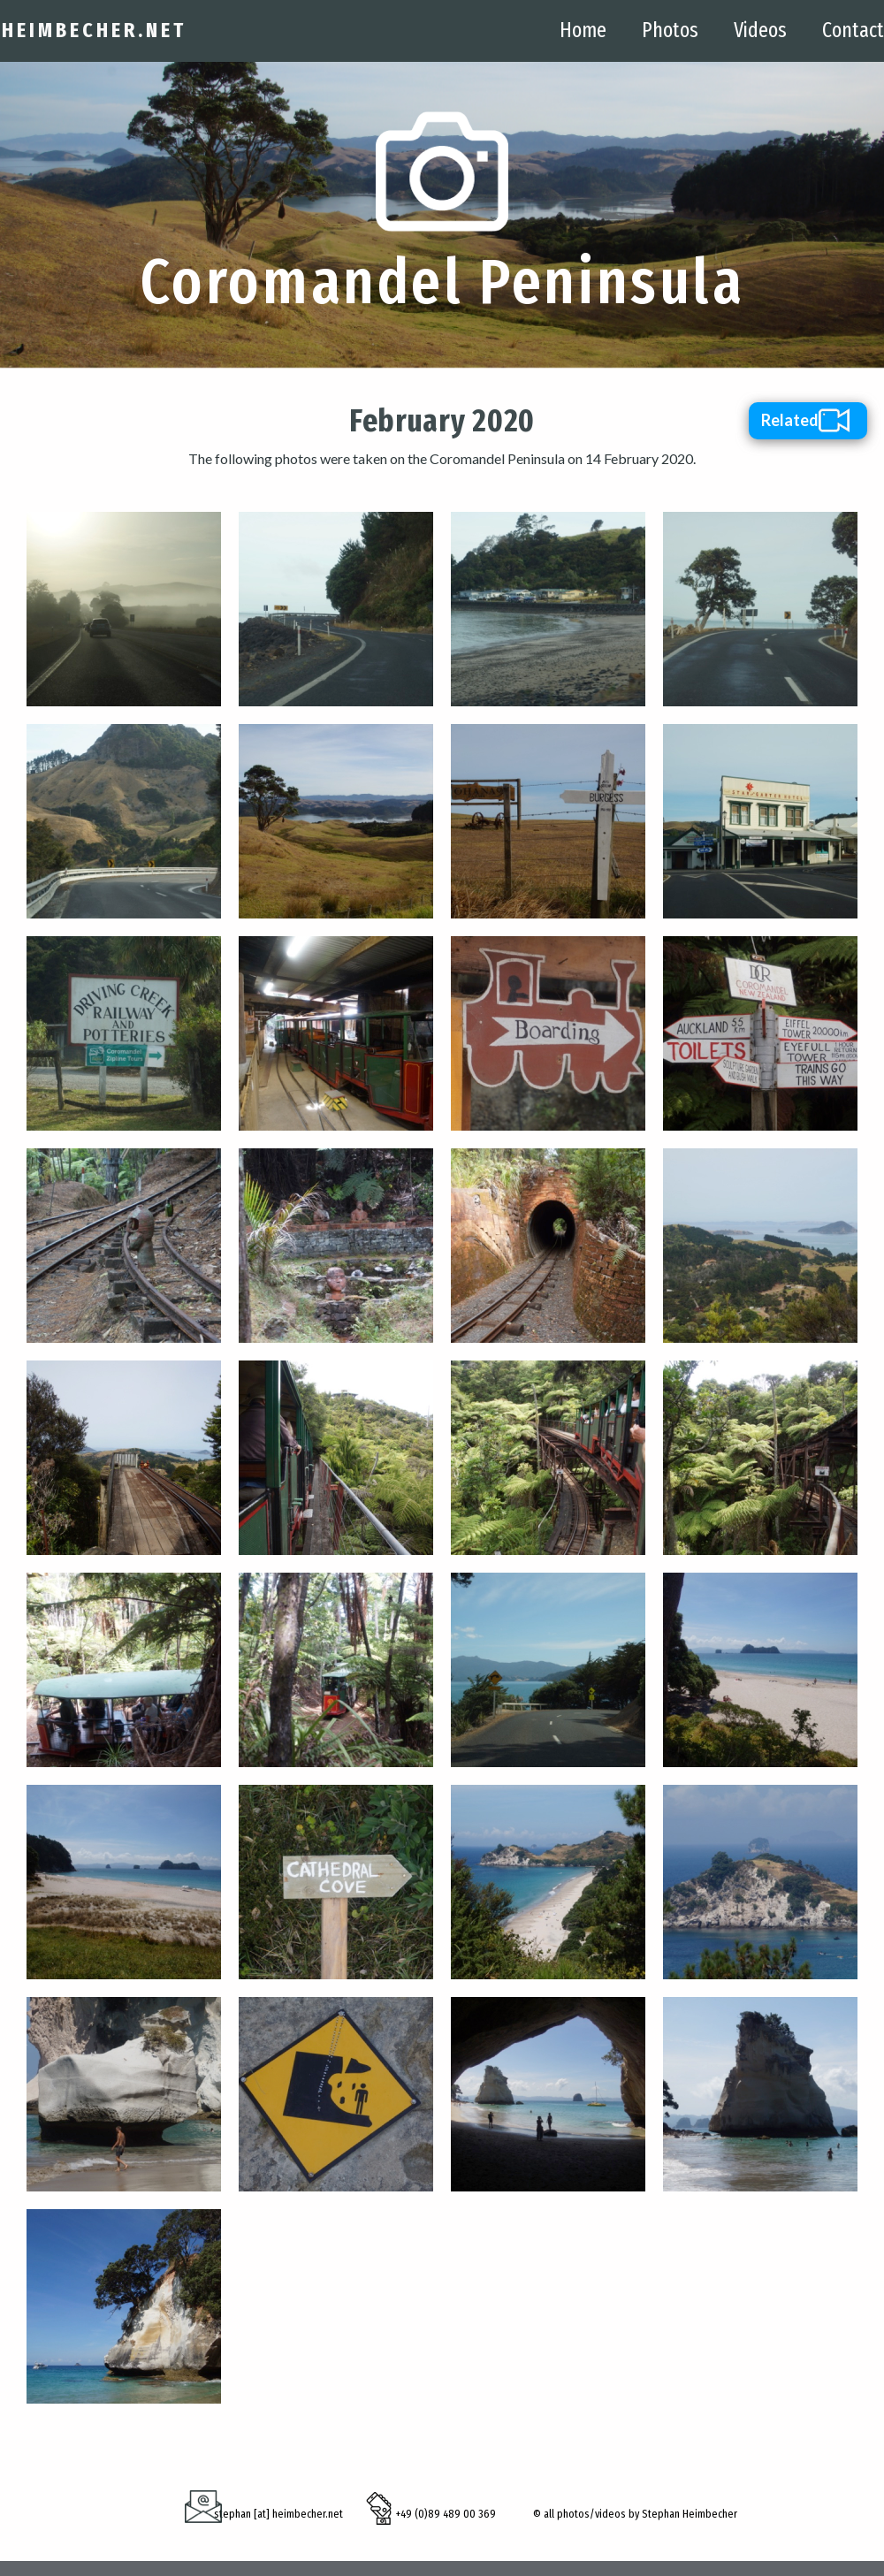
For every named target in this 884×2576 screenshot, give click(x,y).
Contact (853, 30)
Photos (670, 30)
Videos (760, 30)
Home (583, 30)
